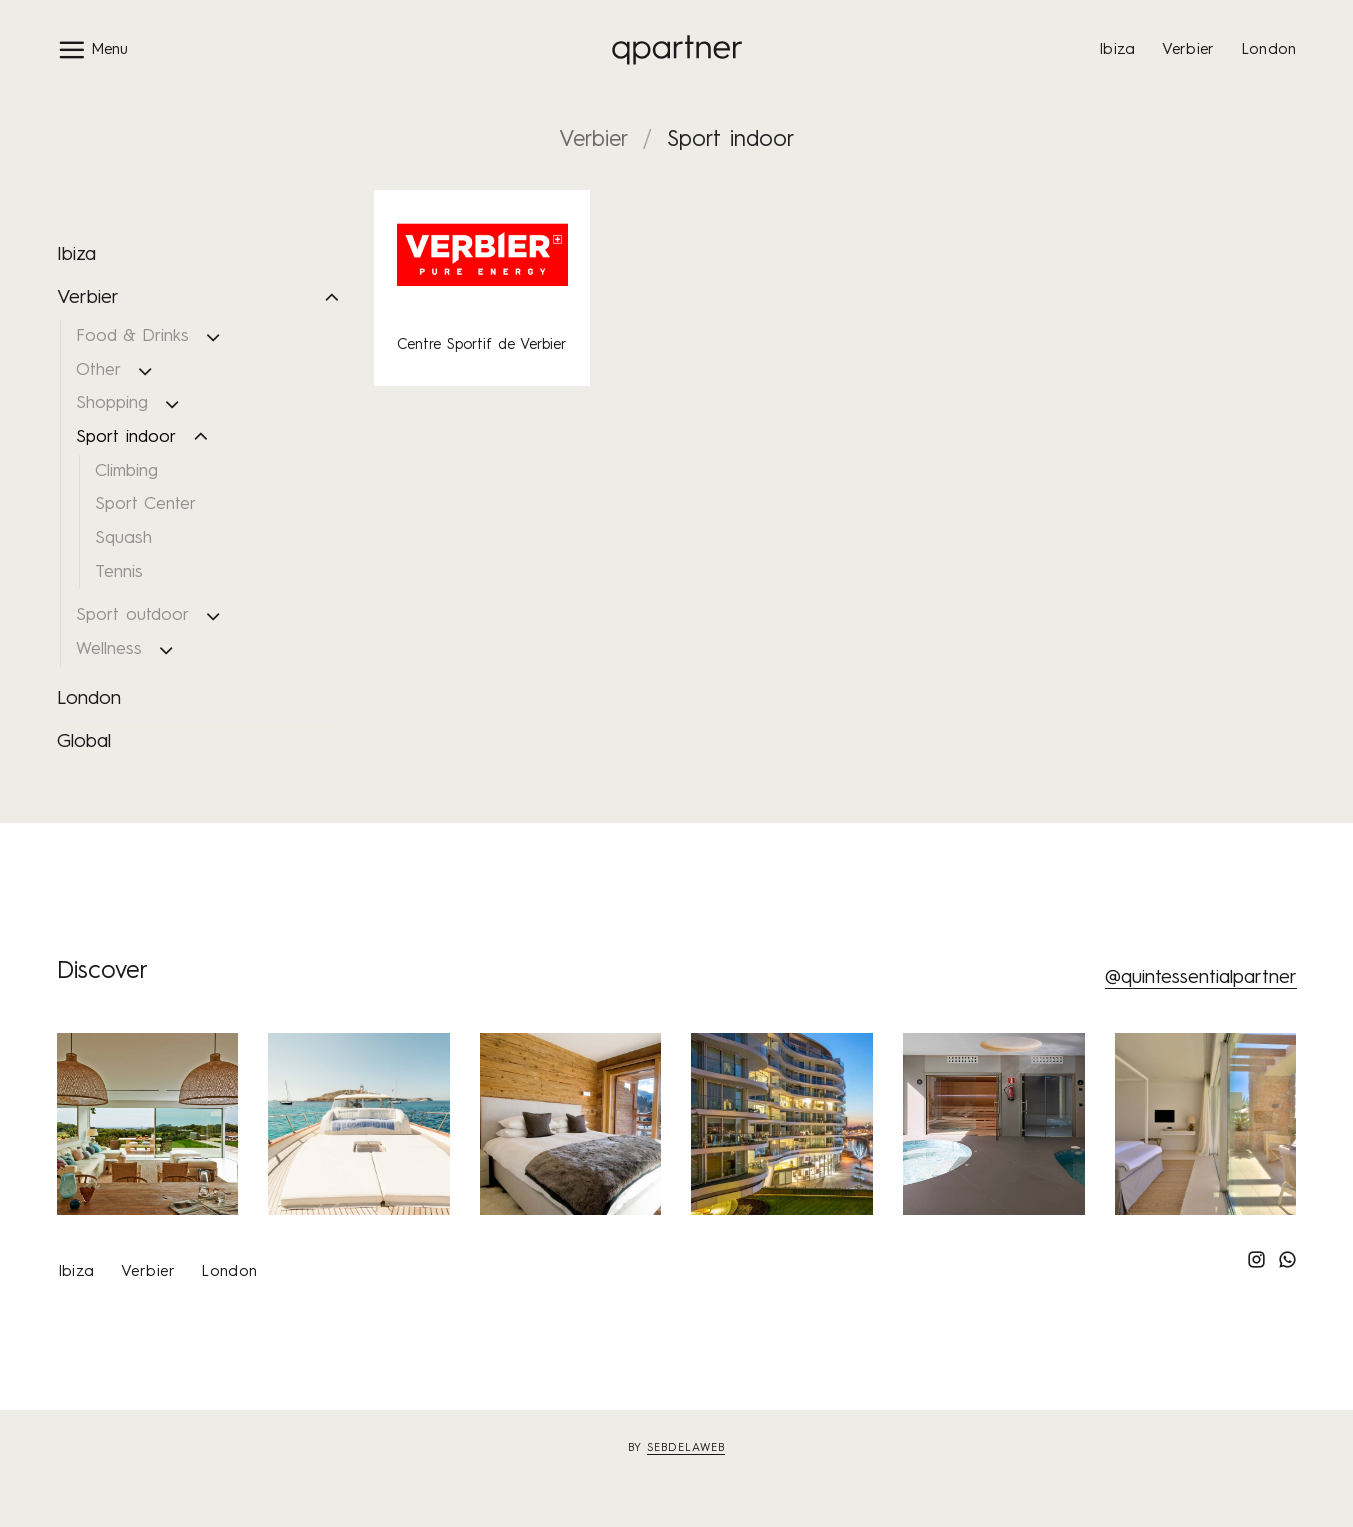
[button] (92, 49)
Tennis (119, 572)
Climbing (126, 471)
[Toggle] (332, 298)
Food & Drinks (132, 336)
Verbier (1188, 50)
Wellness (109, 649)
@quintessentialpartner (1201, 978)
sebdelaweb (686, 1448)
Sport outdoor (132, 615)
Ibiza (1117, 50)
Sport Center (145, 504)
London (1269, 50)
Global (84, 742)
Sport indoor (126, 437)
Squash (123, 538)
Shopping (112, 403)
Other (98, 370)
